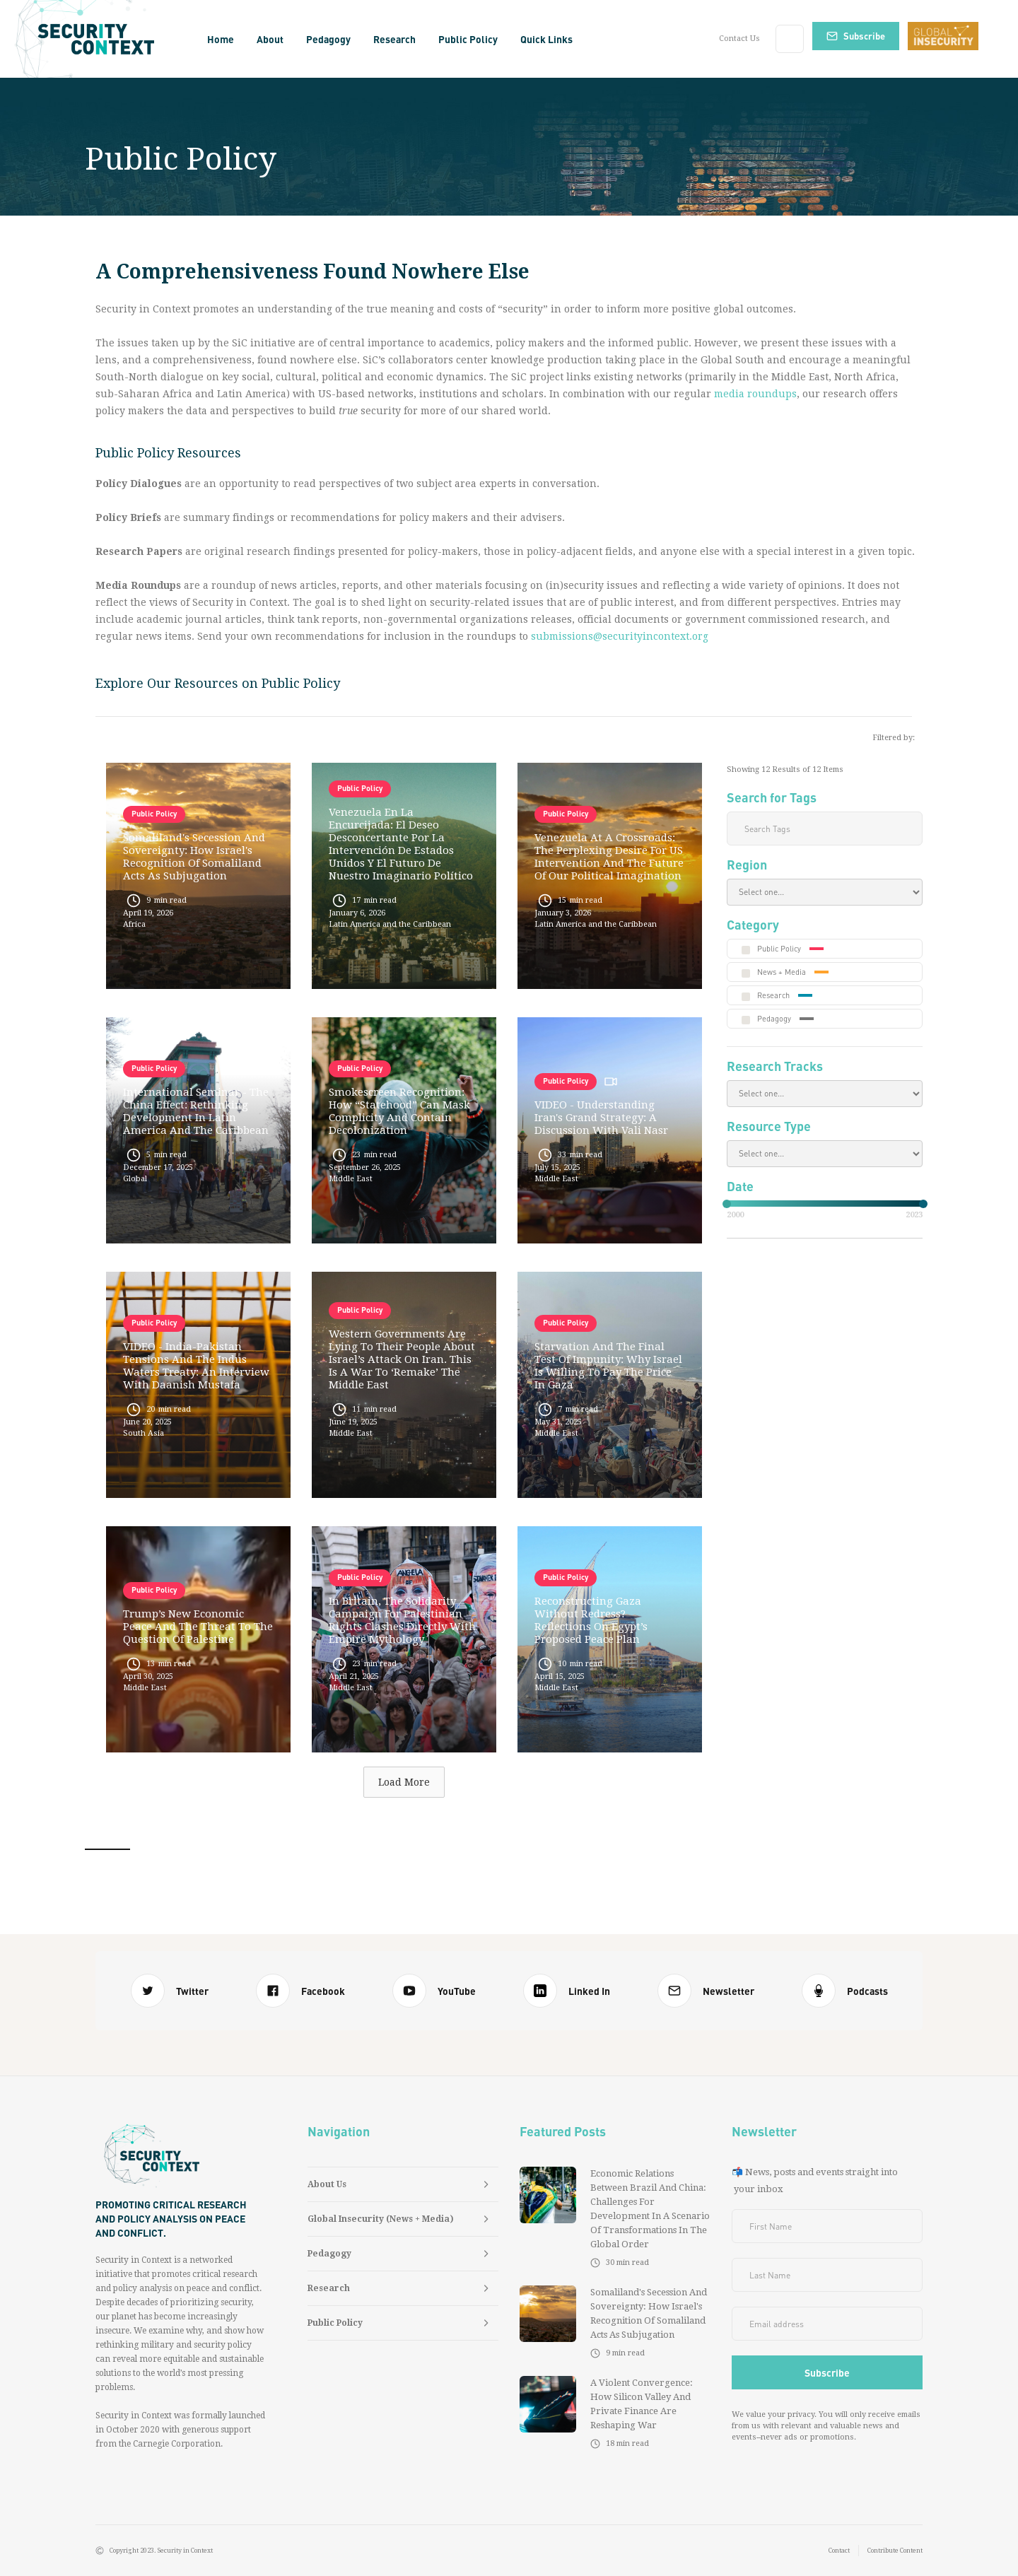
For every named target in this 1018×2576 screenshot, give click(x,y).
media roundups (755, 393)
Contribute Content (895, 2550)
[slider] (726, 1204)
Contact (839, 2550)
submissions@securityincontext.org (619, 636)
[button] (270, 39)
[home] (101, 38)
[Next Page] (404, 1782)
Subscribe (864, 36)
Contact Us (739, 38)
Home (220, 39)
